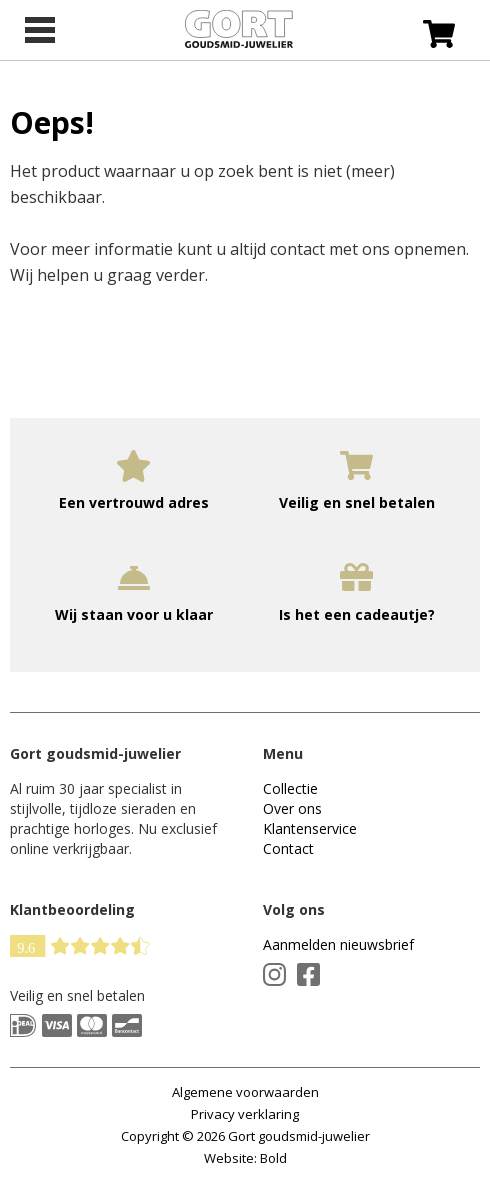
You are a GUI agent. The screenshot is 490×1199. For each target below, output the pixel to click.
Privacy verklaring (245, 1114)
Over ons (292, 808)
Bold (273, 1158)
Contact (288, 848)
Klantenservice (310, 828)
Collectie (290, 788)
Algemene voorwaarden (245, 1092)
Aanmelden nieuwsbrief (338, 944)
